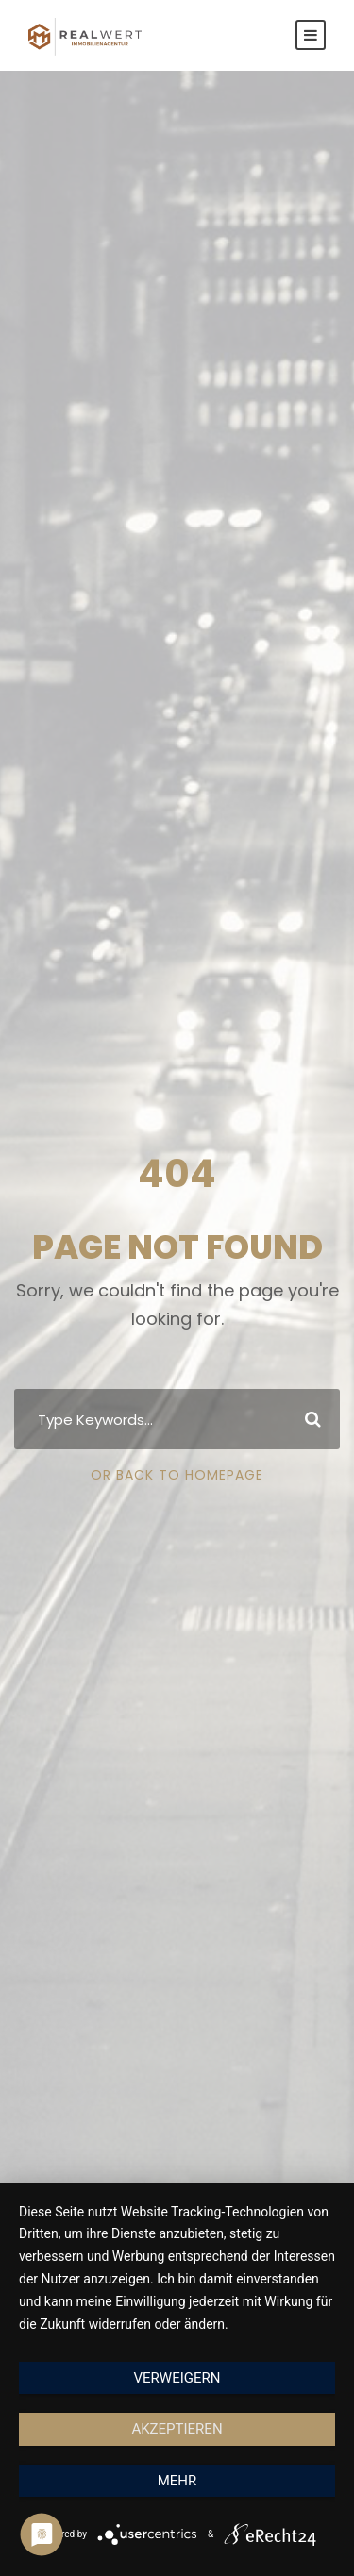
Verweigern (177, 2377)
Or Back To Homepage (177, 1474)
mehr (177, 2480)
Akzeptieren (176, 2428)
